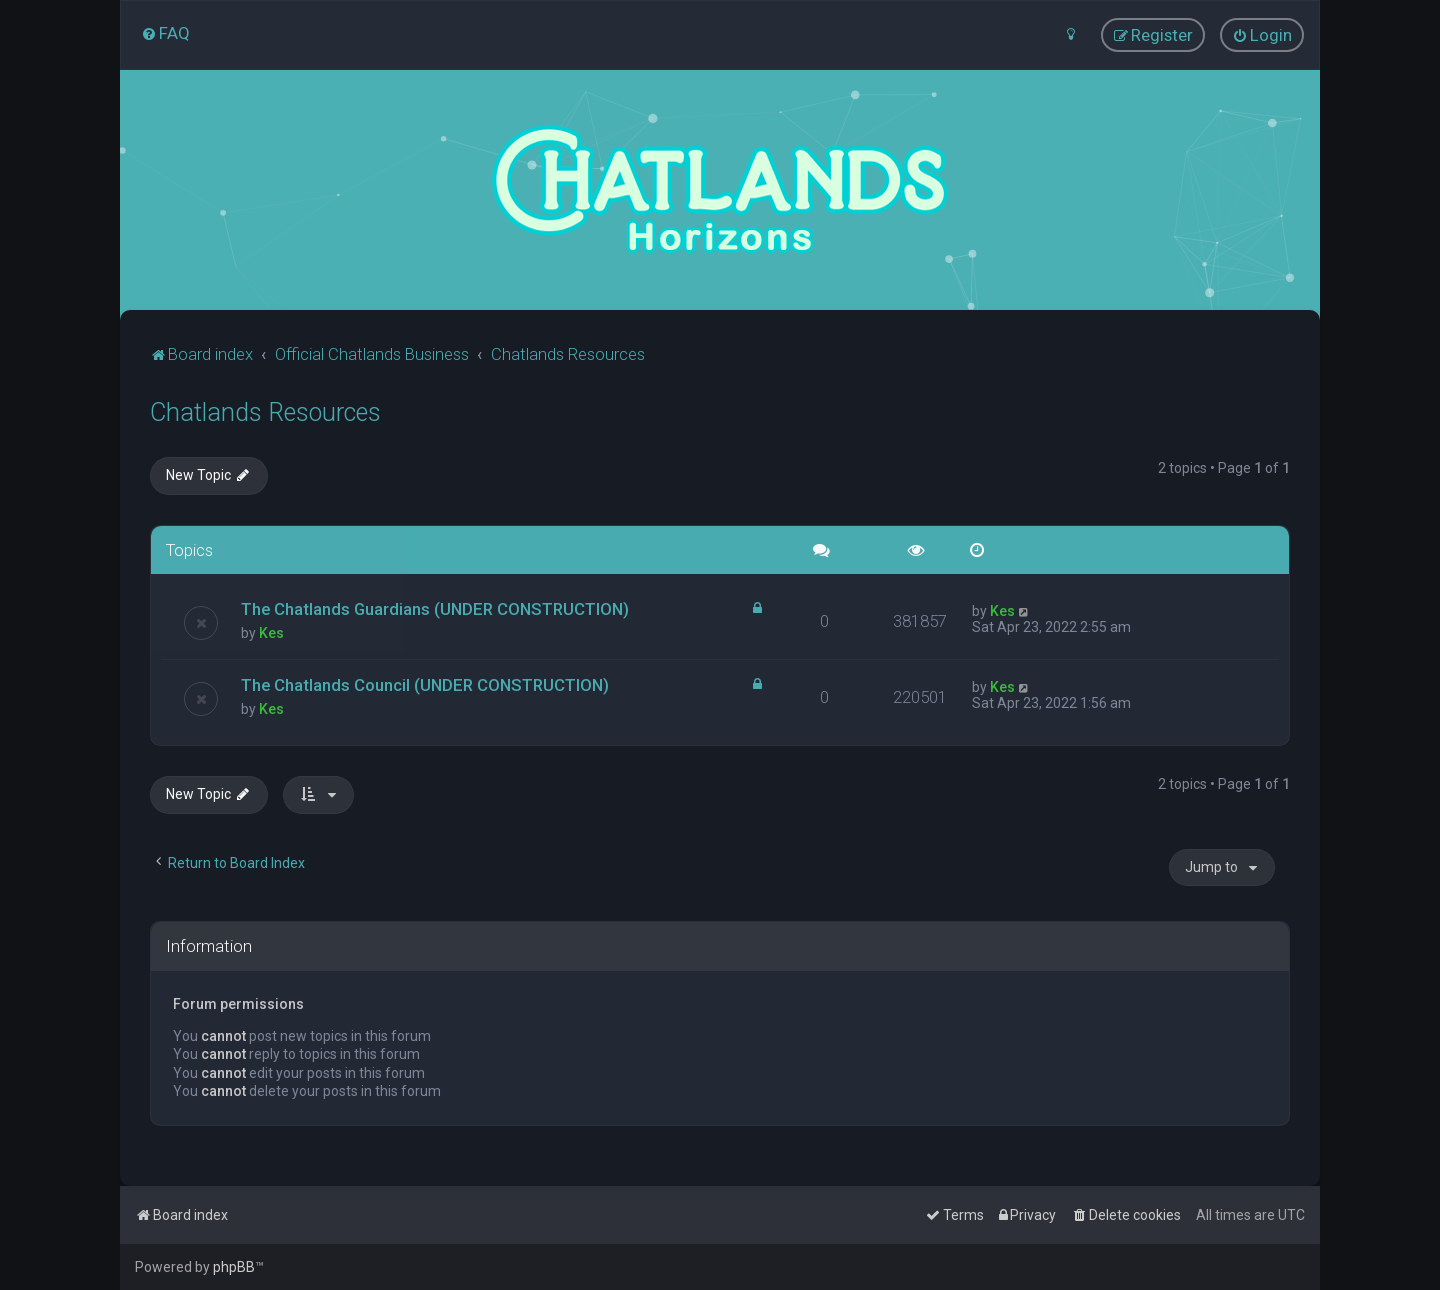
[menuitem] (165, 33)
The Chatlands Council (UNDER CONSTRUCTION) (425, 685)
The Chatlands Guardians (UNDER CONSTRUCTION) (435, 609)
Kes (271, 633)
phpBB (234, 1267)
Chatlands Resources (265, 412)
